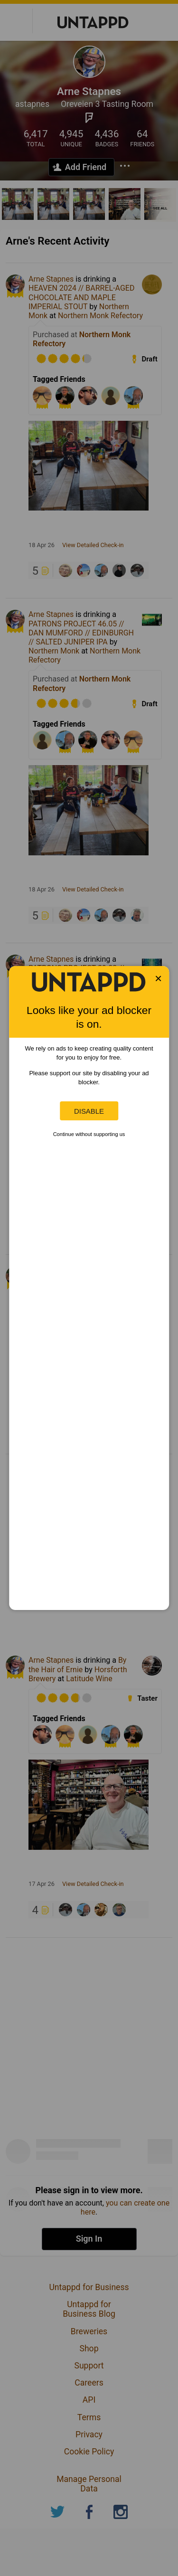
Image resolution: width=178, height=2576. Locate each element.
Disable (89, 1111)
